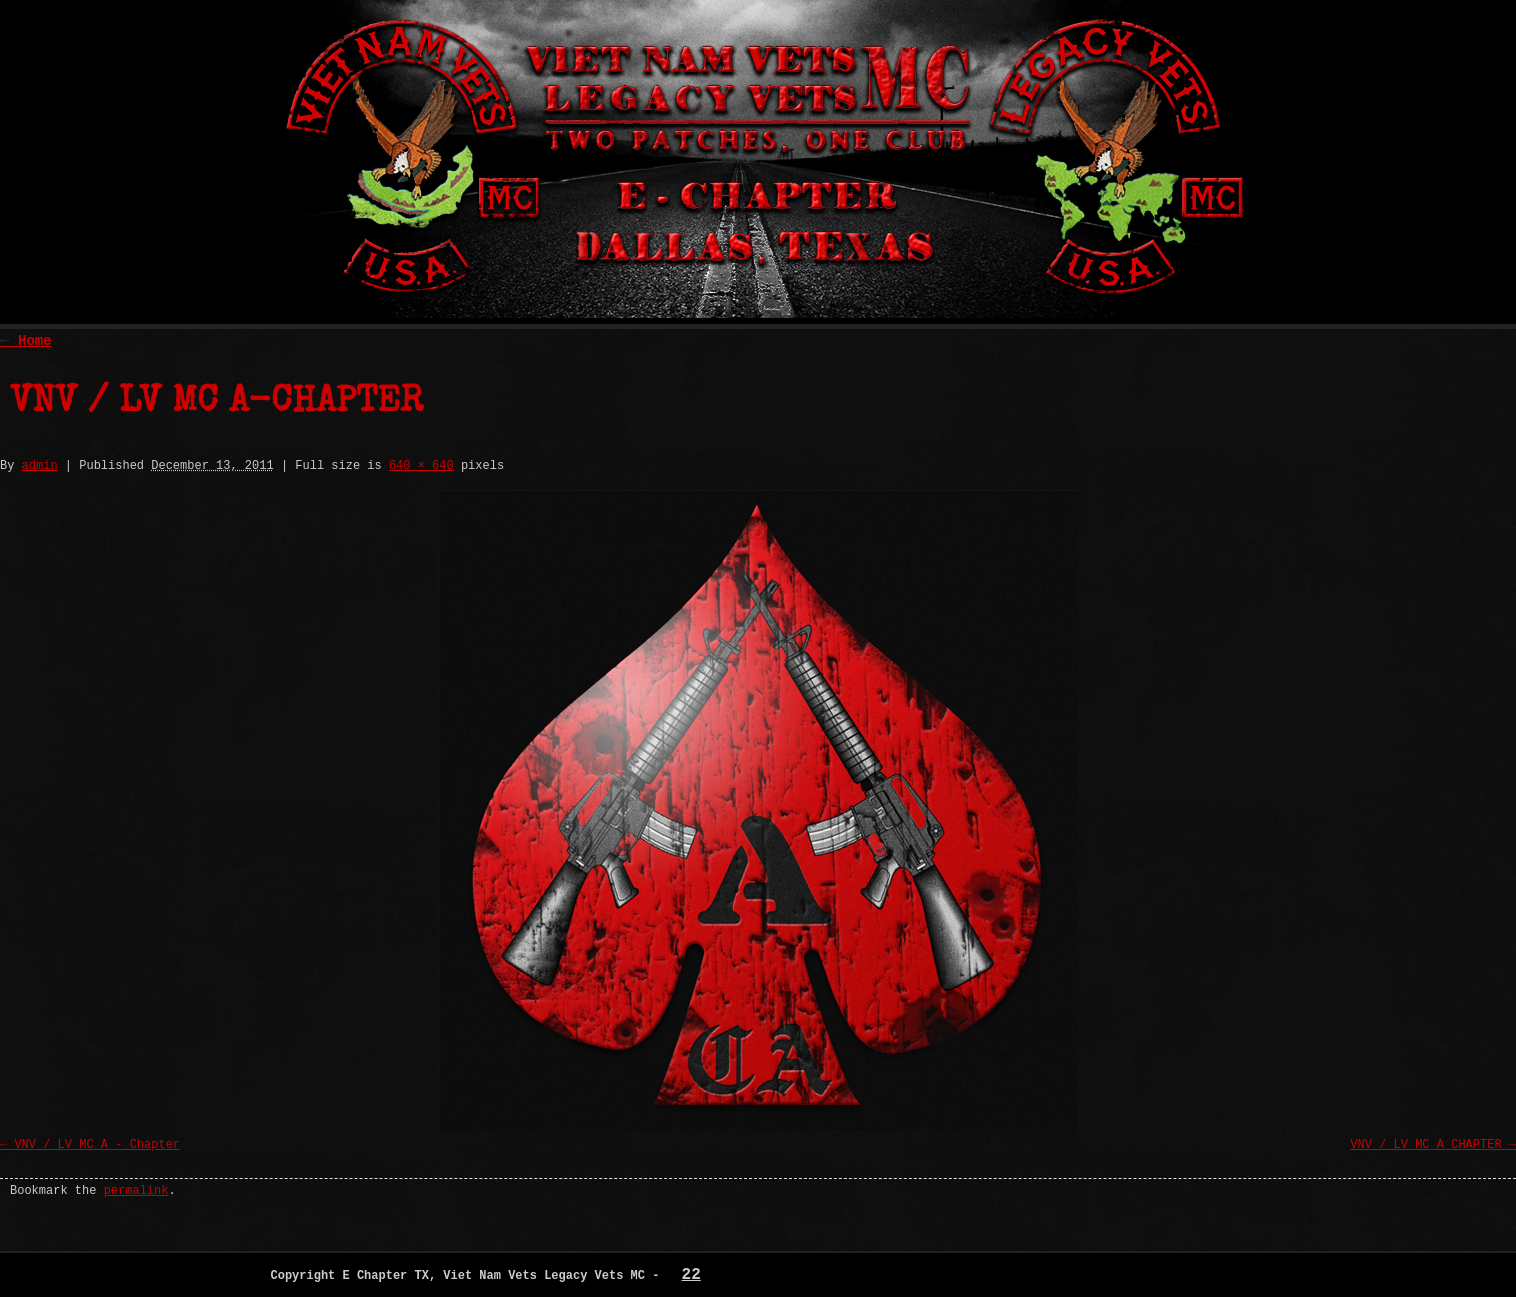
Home (26, 341)
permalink (136, 1191)
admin (40, 466)
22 (691, 1275)
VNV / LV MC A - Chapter (97, 1145)
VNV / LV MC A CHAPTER (1425, 1145)
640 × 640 (421, 466)
